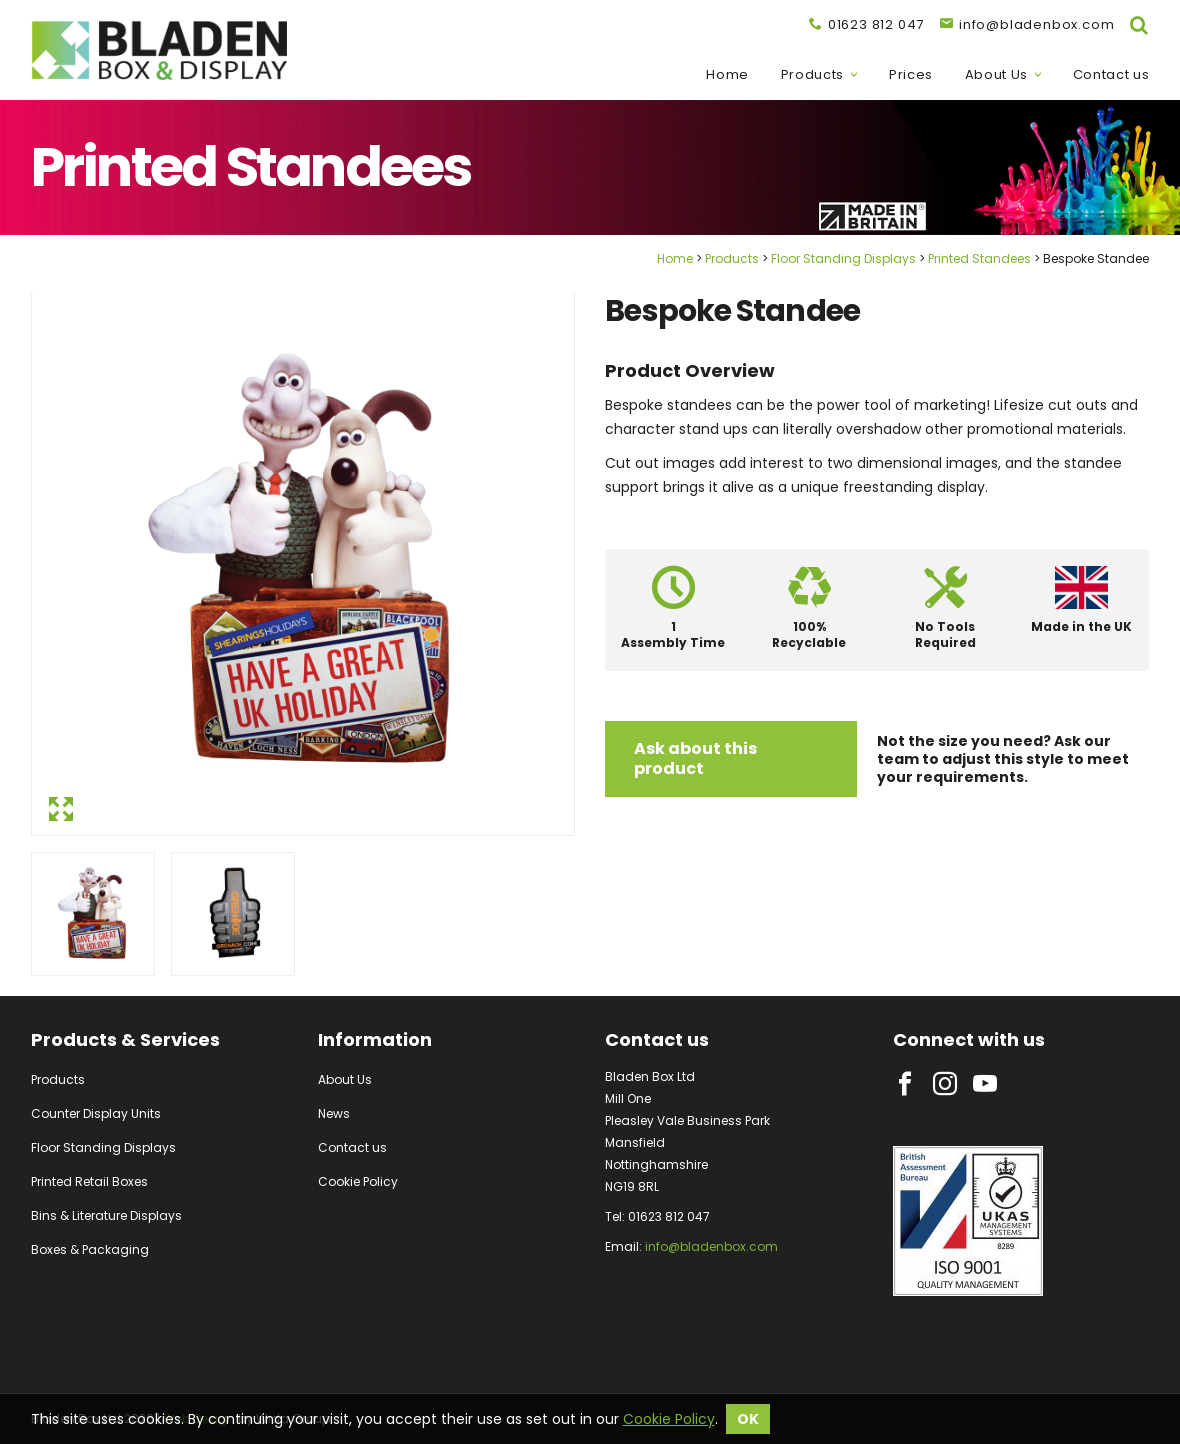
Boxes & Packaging (90, 1249)
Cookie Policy (358, 1181)
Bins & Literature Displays (106, 1215)
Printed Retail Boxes (89, 1181)
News (334, 1113)
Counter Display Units (96, 1113)
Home (727, 75)
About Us (996, 75)
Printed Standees (979, 258)
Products (812, 75)
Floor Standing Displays (843, 258)
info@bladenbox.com (711, 1246)
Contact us (1111, 75)
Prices (911, 75)
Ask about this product (695, 758)
